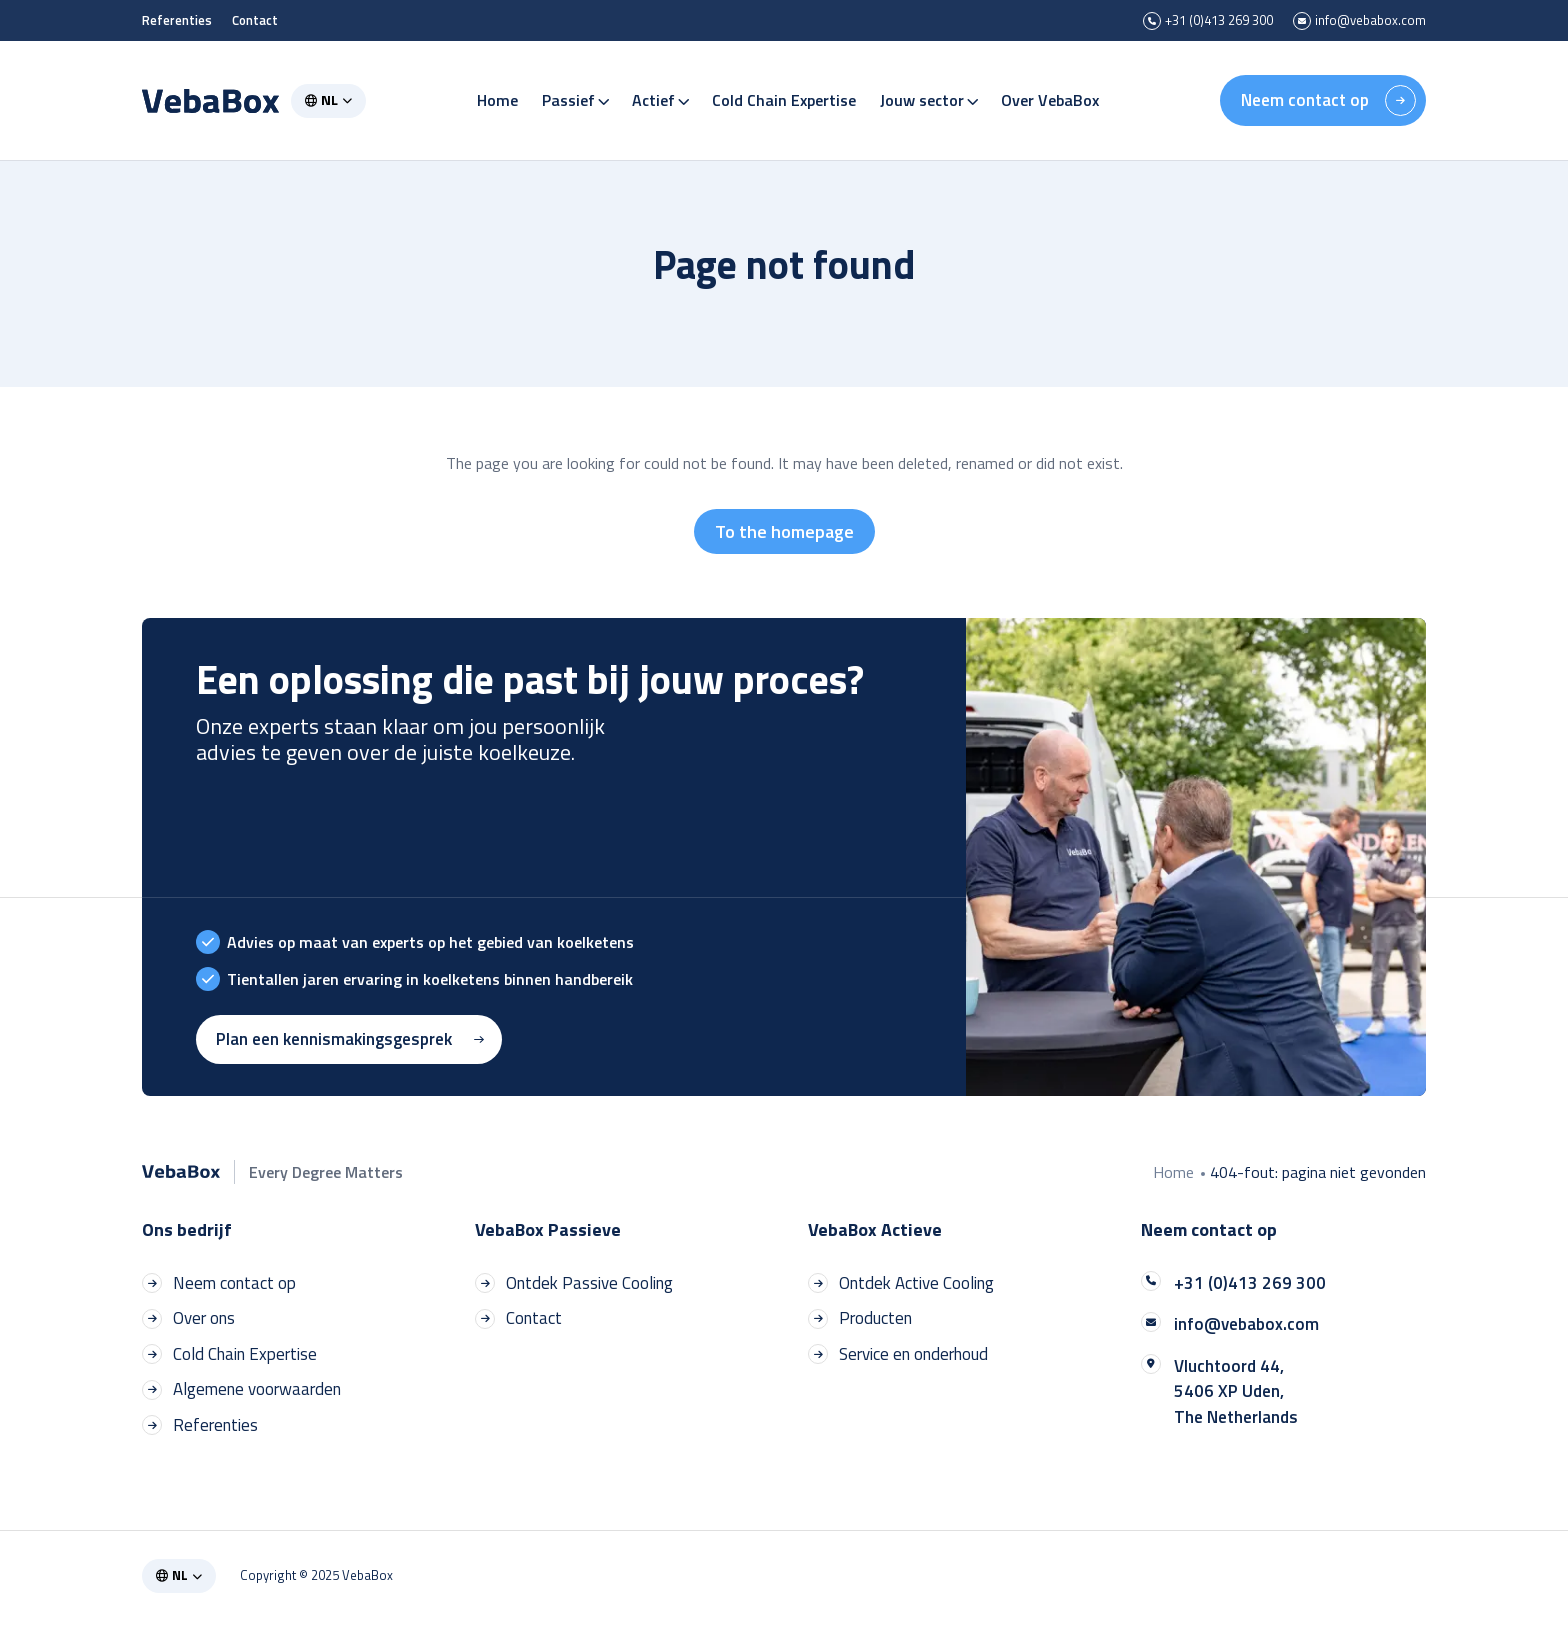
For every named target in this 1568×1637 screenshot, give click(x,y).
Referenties (177, 20)
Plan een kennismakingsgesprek (352, 1039)
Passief (576, 90)
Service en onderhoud (898, 1354)
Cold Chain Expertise (785, 90)
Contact (255, 20)
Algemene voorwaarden (241, 1389)
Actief (661, 90)
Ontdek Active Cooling (901, 1283)
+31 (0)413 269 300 (1208, 21)
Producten (860, 1318)
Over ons (188, 1318)
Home (498, 90)
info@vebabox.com (1359, 21)
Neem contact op (1328, 90)
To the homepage (784, 531)
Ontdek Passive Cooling (574, 1283)
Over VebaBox (1051, 90)
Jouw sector (929, 90)
